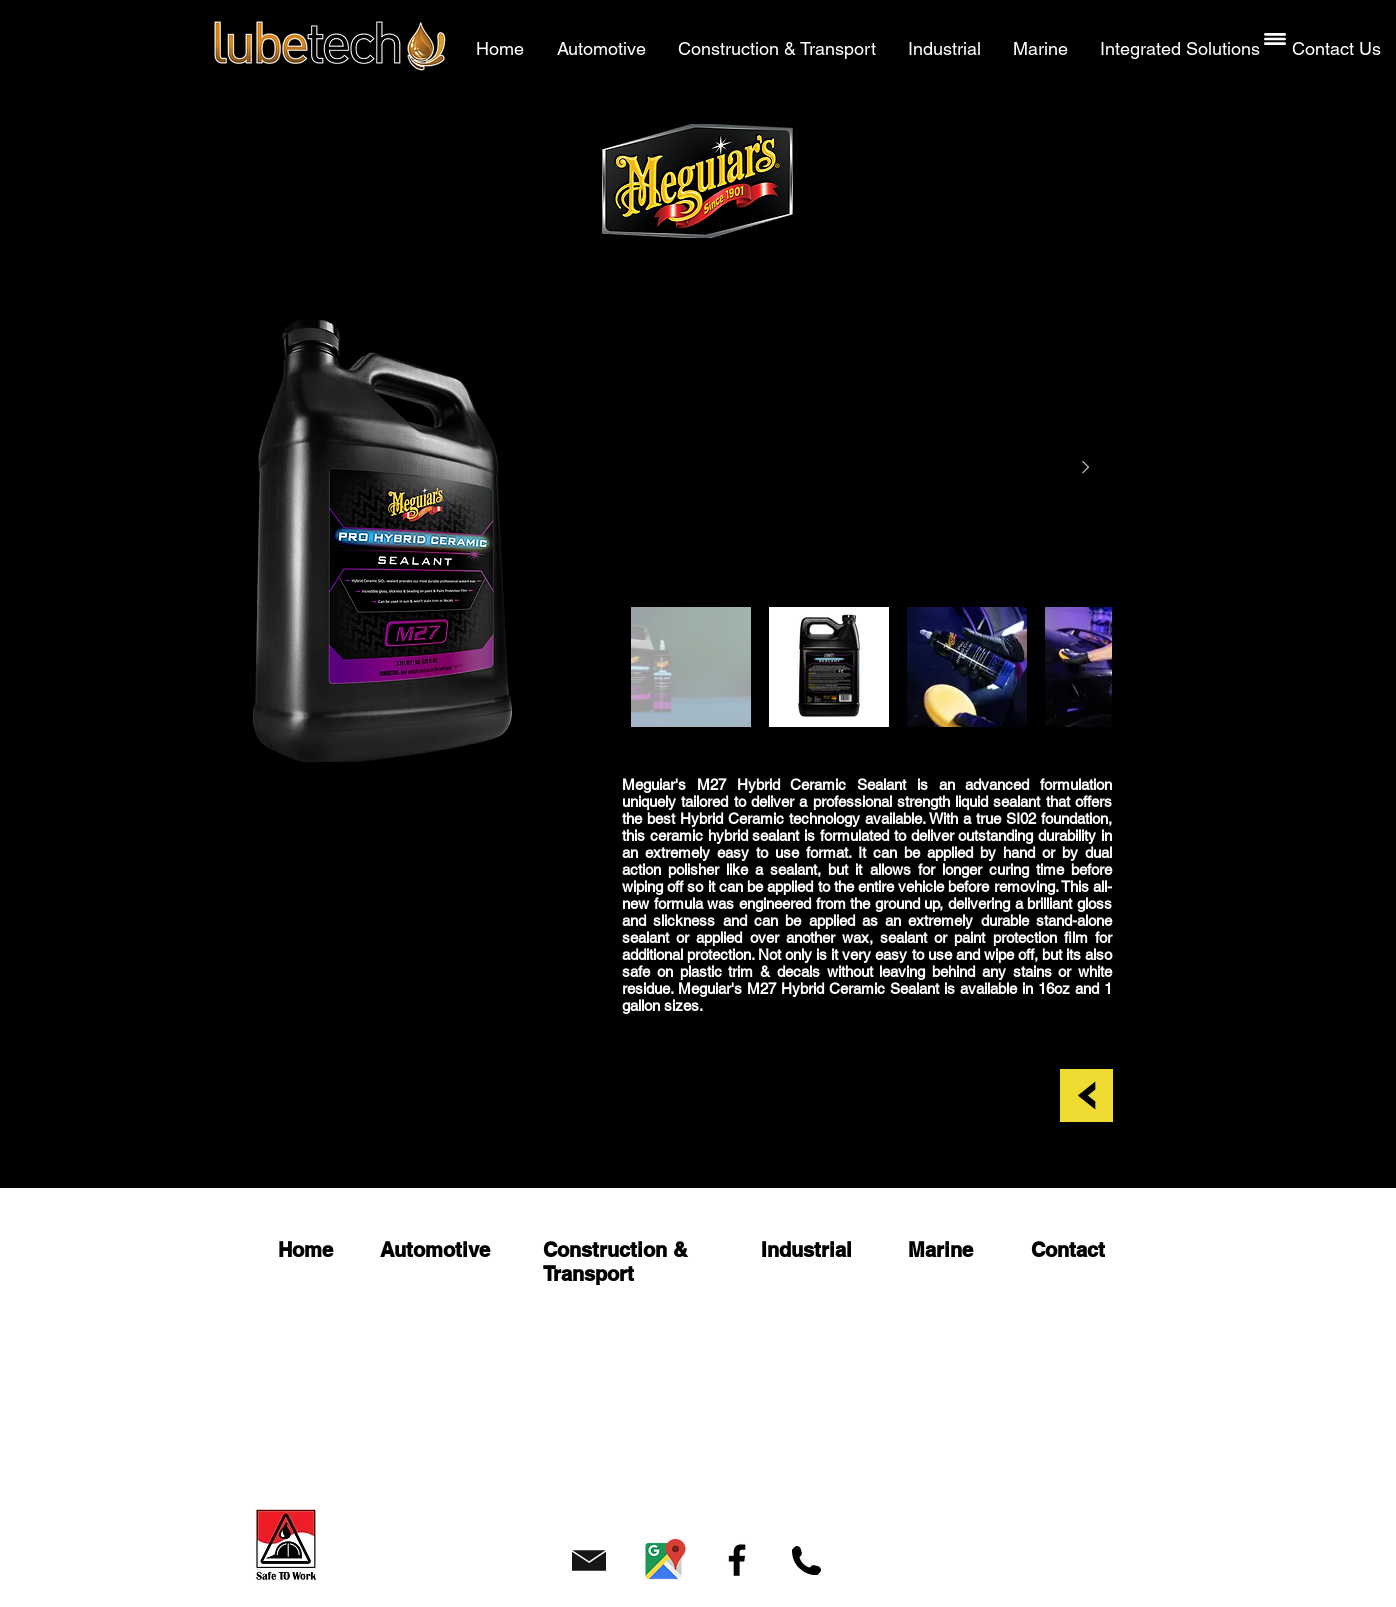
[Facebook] (737, 1560)
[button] (1275, 39)
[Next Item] (1085, 468)
